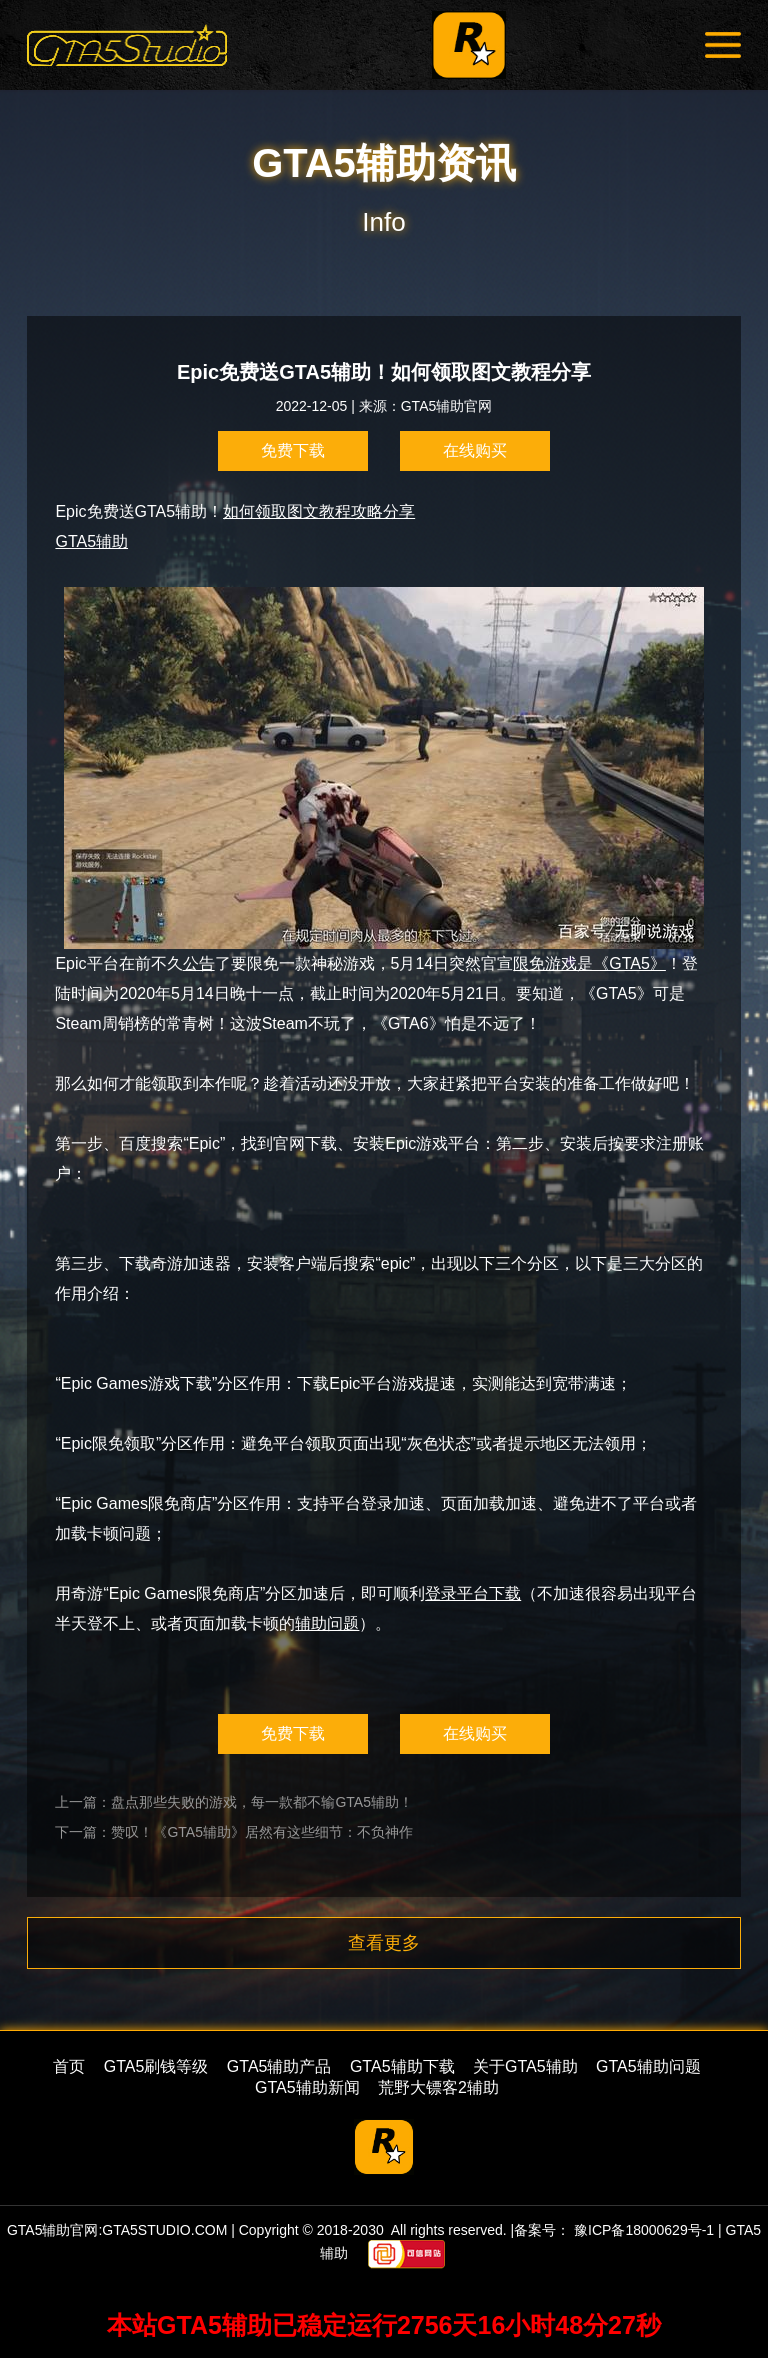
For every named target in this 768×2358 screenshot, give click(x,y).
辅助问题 (327, 1623)
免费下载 (293, 450)
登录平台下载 (473, 1593)
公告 (199, 963)
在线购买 (475, 450)
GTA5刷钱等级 (156, 2066)
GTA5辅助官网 (447, 406)
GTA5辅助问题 (648, 2066)
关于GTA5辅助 (525, 2066)
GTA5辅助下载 (402, 2066)
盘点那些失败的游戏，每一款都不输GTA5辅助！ (262, 1802)
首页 (69, 2066)
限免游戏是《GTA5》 (589, 963)
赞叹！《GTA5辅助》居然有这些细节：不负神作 (262, 1832)
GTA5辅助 (91, 541)
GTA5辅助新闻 (307, 2087)
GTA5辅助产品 (279, 2066)
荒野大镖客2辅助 (438, 2087)
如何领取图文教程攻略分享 (319, 511)
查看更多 (384, 1943)
